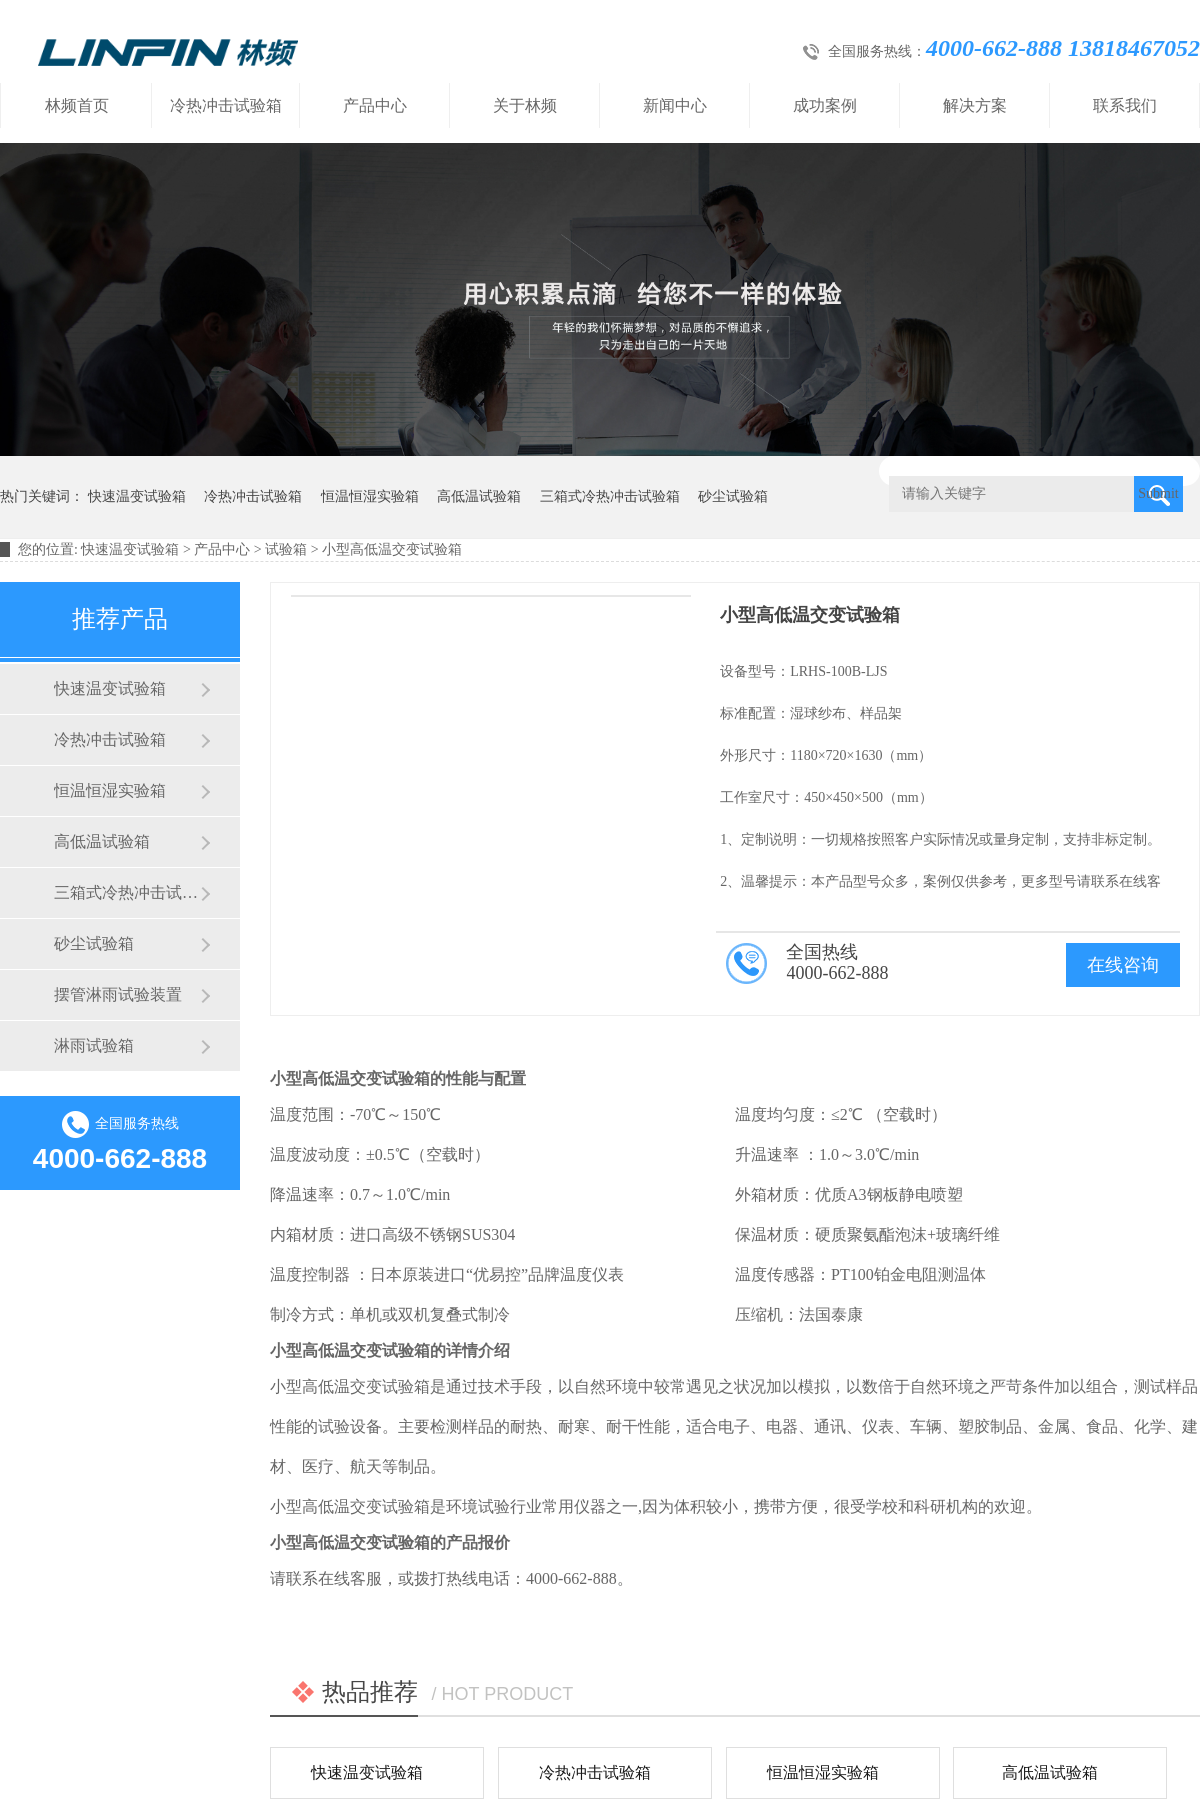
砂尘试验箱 (733, 496)
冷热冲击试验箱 (226, 105)
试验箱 (286, 549)
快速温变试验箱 (137, 496)
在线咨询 (1123, 965)
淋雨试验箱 (94, 1045)
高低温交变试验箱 (366, 1078)
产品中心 (375, 105)
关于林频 (525, 105)
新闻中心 (675, 105)
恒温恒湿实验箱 (370, 496)
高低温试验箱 (479, 496)
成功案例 (825, 105)
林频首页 (77, 105)
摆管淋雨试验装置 (118, 994)
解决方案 (975, 105)
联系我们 (1125, 105)
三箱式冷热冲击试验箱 (610, 496)
